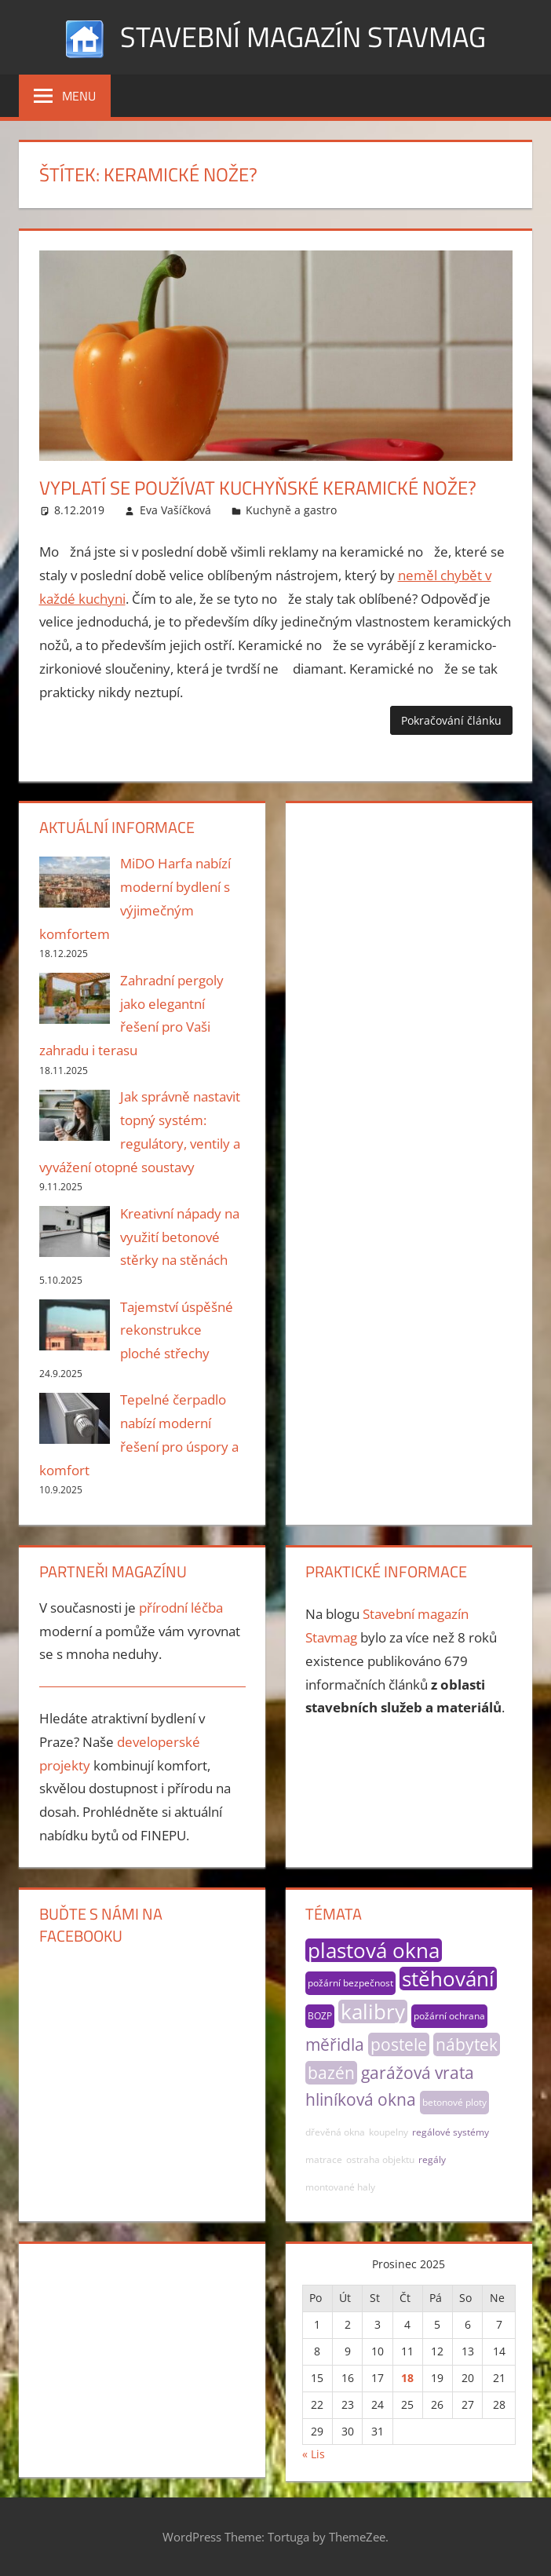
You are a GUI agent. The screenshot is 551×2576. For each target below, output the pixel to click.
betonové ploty (454, 2102)
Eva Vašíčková (175, 509)
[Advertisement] (408, 915)
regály (432, 2159)
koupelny (388, 2132)
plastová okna (374, 1950)
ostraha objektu (380, 2159)
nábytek (467, 2044)
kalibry (373, 2011)
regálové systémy (450, 2132)
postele (398, 2044)
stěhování (448, 1978)
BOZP (320, 2015)
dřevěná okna (335, 2132)
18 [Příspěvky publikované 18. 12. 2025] (407, 2377)
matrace (323, 2159)
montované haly (340, 2187)
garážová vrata (417, 2072)
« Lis (313, 2453)
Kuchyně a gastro (291, 509)
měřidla (334, 2044)
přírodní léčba (181, 1608)
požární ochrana (449, 2015)
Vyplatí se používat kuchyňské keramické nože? (257, 487)
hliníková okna (360, 2099)
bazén (331, 2073)
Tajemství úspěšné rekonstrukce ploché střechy (176, 1330)
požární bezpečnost (350, 1983)
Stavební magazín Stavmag (303, 36)
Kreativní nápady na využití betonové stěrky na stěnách (179, 1237)
